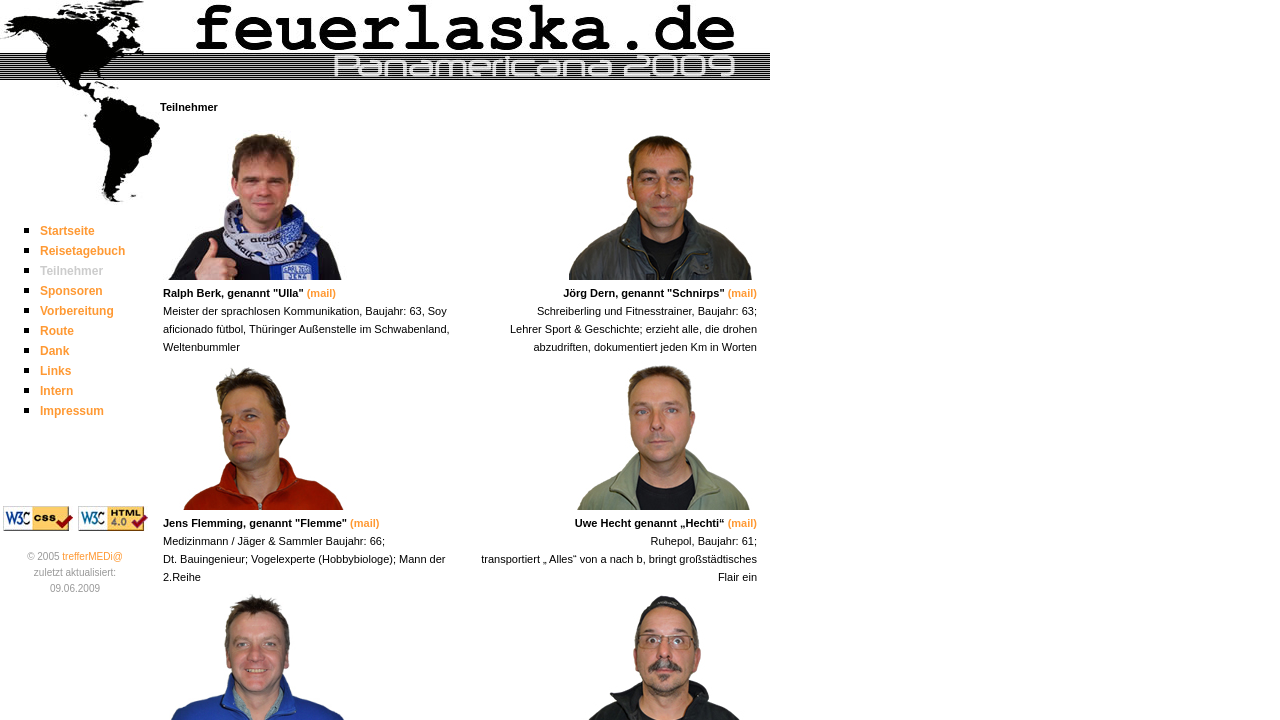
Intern (56, 391)
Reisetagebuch (82, 251)
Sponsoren (71, 291)
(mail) (321, 293)
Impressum (72, 411)
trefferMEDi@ (92, 556)
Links (55, 371)
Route (57, 331)
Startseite (67, 231)
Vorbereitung (77, 311)
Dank (54, 351)
